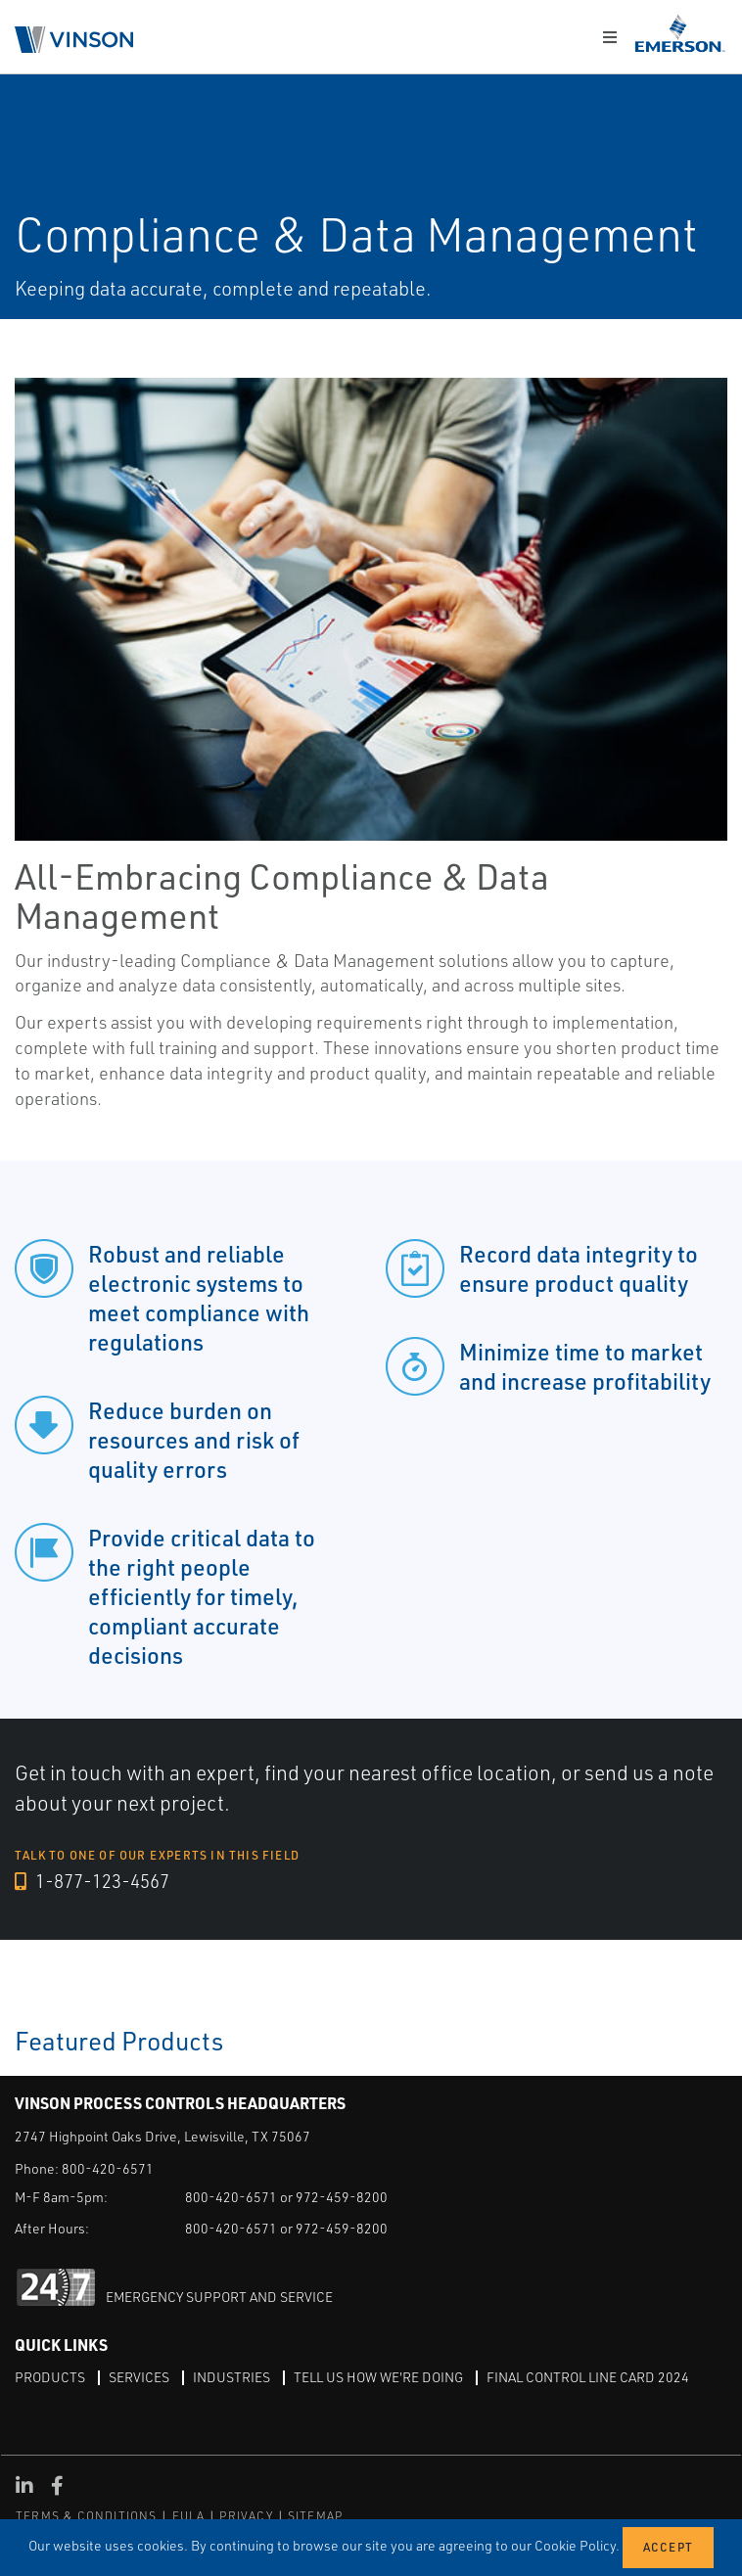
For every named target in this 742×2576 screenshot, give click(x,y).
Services (139, 2376)
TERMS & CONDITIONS (87, 2514)
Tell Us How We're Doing (378, 2376)
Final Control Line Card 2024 (588, 2376)
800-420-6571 (108, 2167)
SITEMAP (315, 2514)
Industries (231, 2376)
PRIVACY (245, 2514)
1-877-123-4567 (91, 1881)
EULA (189, 2514)
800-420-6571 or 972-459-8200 (286, 2195)
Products (50, 2376)
